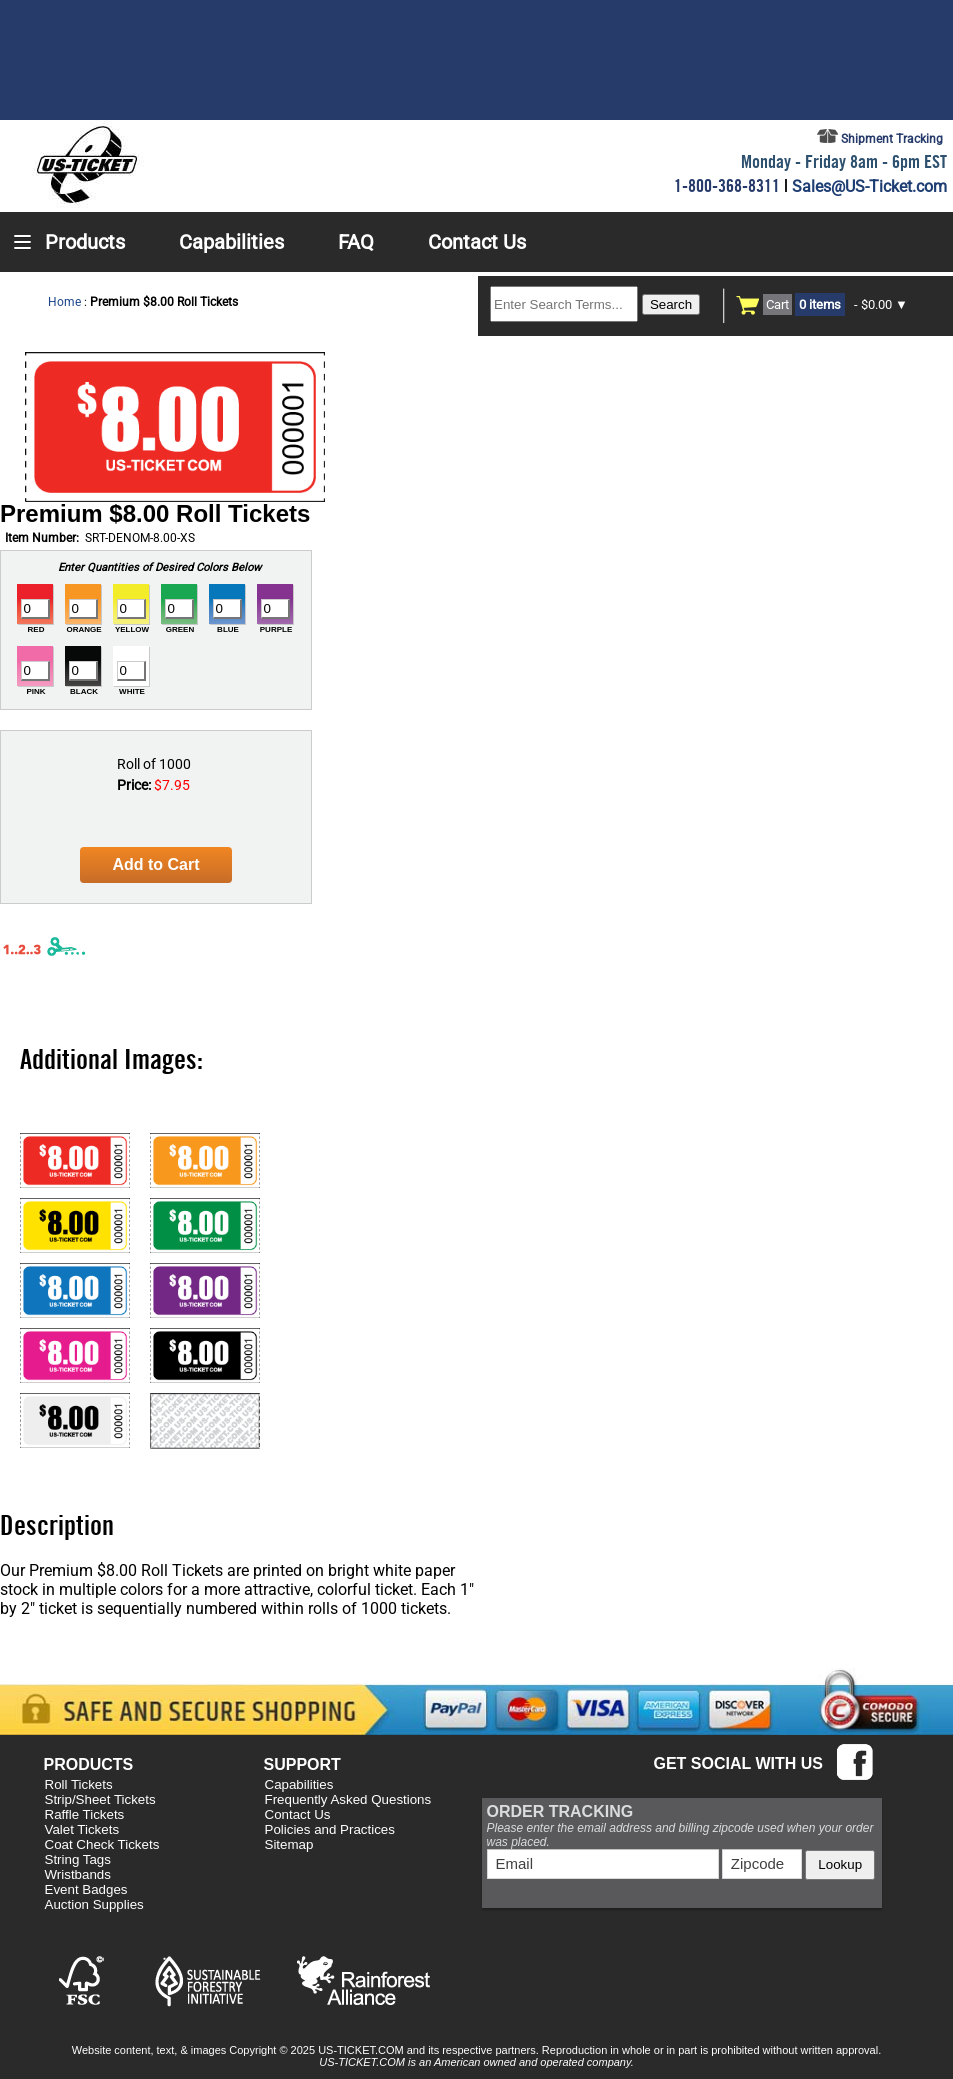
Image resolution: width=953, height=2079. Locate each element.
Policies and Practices (330, 1829)
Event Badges (86, 1889)
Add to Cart (155, 864)
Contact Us (298, 1814)
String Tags (78, 1859)
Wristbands (78, 1874)
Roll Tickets (79, 1784)
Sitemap (289, 1844)
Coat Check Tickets (102, 1844)
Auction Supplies (94, 1904)
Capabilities (299, 1784)
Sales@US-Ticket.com (869, 186)
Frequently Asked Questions (348, 1799)
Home (64, 302)
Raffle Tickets (85, 1814)
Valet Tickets (82, 1829)
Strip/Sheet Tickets (100, 1799)
